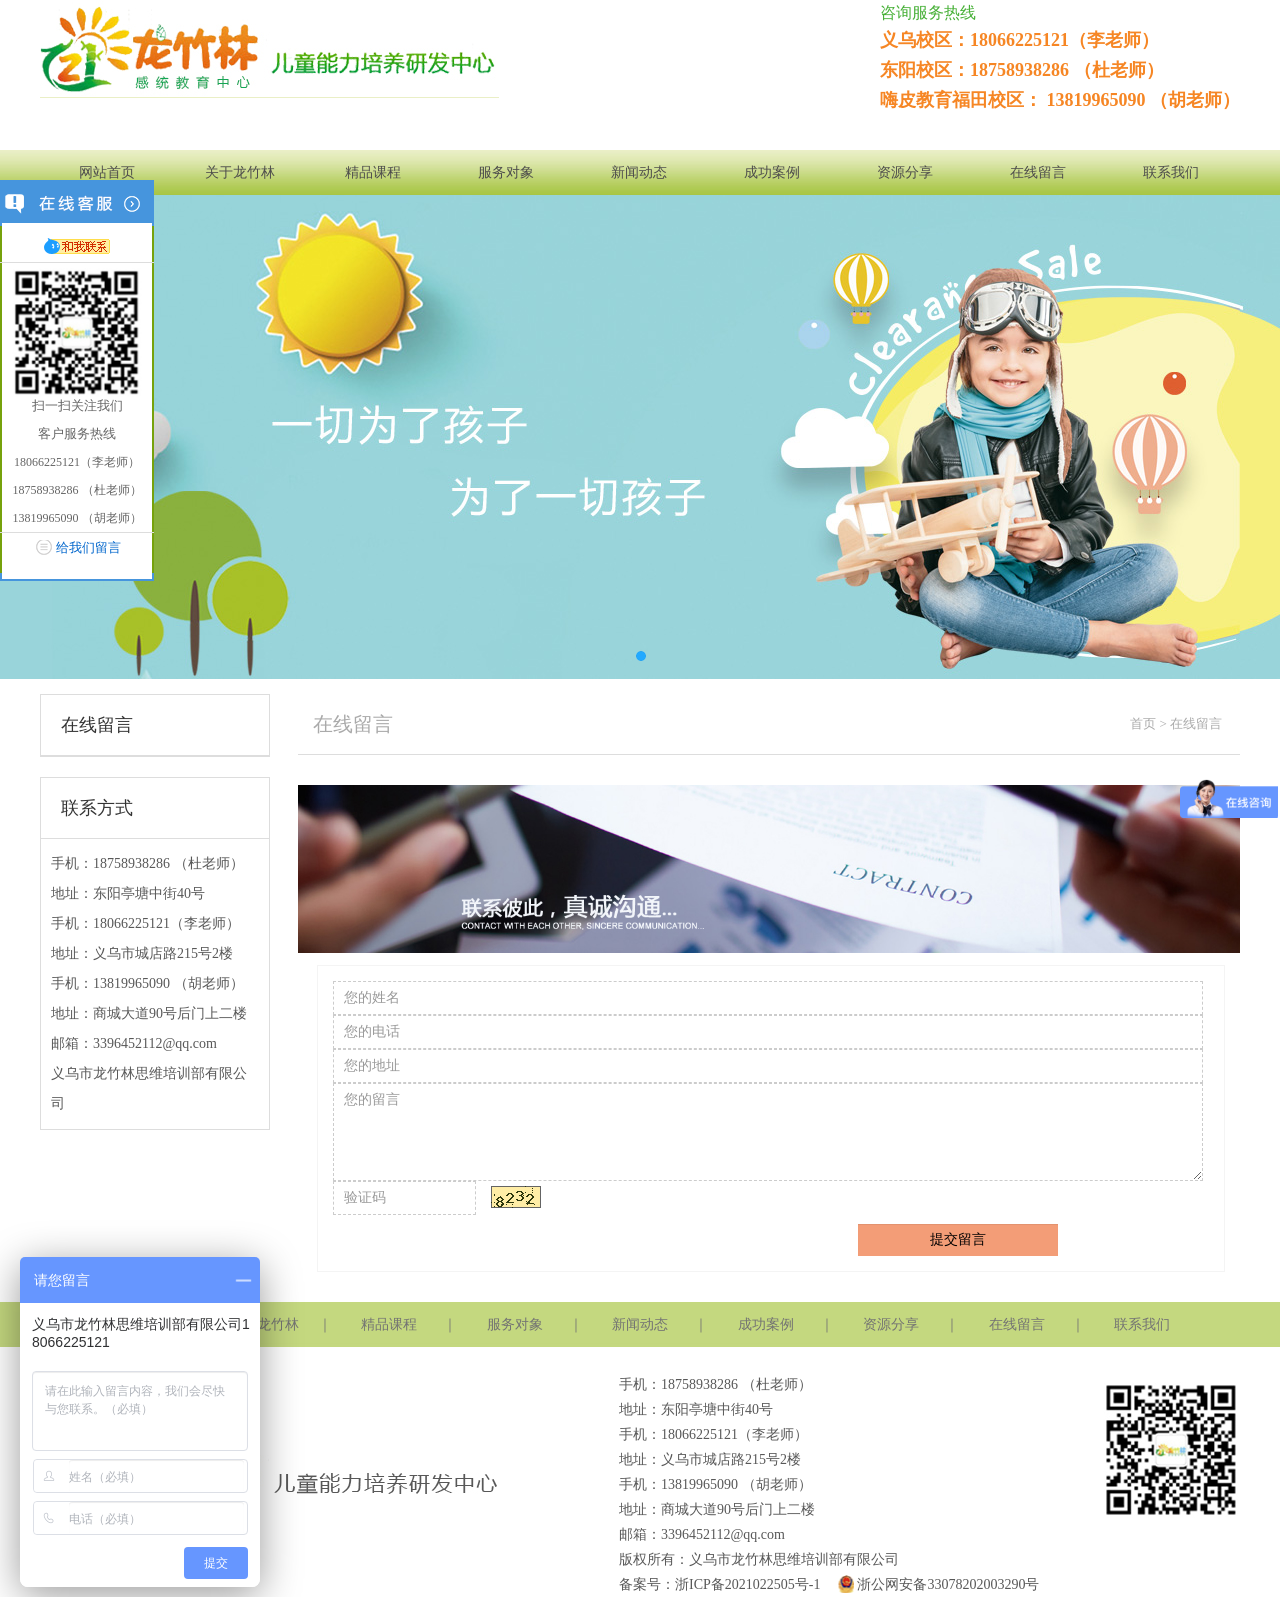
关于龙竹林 (240, 172)
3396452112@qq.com (155, 1043)
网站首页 (107, 172)
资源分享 (905, 172)
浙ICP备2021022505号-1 (747, 1584)
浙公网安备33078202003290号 (936, 1584)
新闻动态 (639, 172)
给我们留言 (88, 547)
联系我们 (1171, 172)
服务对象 (506, 172)
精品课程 (373, 172)
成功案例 (772, 172)
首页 (1143, 723)
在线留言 (1038, 172)
